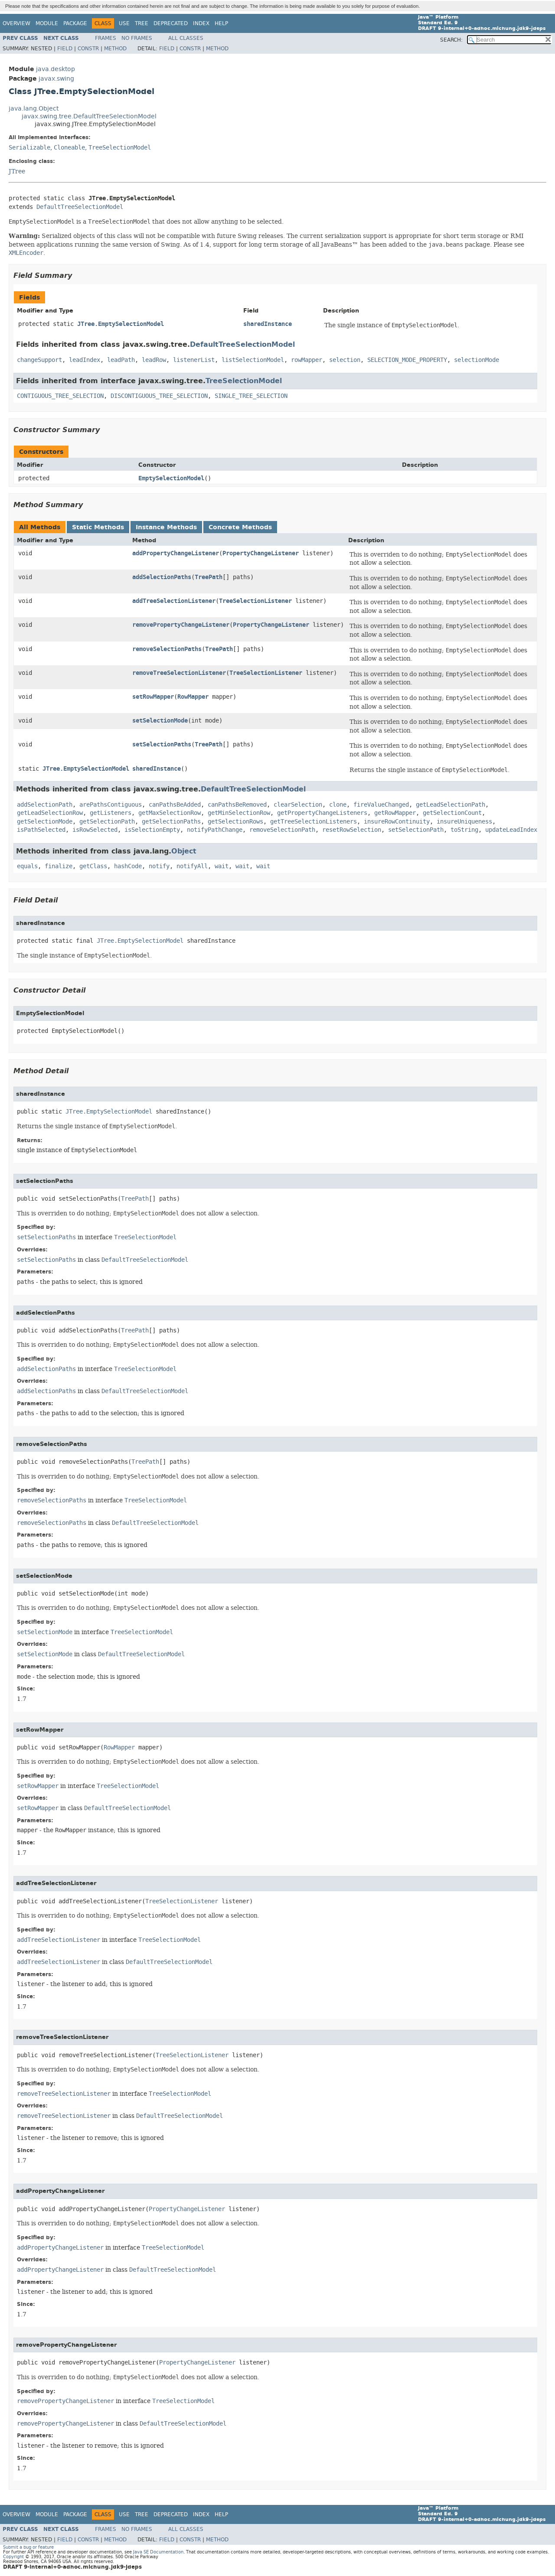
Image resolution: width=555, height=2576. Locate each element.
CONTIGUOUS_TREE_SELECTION (60, 396)
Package (75, 23)
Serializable (29, 147)
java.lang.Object (34, 108)
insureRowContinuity (397, 821)
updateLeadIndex (511, 830)
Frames (105, 38)
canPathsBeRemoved (237, 804)
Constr (88, 49)
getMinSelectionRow (239, 813)
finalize (58, 866)
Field (64, 49)
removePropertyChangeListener (180, 625)
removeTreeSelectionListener (179, 673)
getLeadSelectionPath (450, 804)
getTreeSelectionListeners (313, 821)
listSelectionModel (253, 360)
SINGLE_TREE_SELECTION (251, 396)
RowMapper (193, 696)
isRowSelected (95, 830)
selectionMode (476, 360)
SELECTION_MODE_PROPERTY (407, 360)
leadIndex (84, 360)
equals (27, 866)
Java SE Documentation (158, 2552)
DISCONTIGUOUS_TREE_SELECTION (159, 396)
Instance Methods (166, 527)
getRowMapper (395, 813)
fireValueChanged (381, 804)
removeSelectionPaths (167, 649)
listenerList (194, 360)
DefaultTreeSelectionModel (79, 207)
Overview (16, 23)
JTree (17, 171)
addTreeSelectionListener (173, 601)
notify (159, 866)
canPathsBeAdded (175, 804)
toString (464, 830)
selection (344, 360)
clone (337, 804)
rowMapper (306, 360)
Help (221, 23)
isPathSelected (41, 830)
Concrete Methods (240, 527)
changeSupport (39, 360)
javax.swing (56, 78)
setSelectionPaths (161, 744)
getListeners (110, 813)
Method (115, 49)
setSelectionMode (160, 720)
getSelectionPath (107, 821)
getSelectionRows (235, 821)
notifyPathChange (214, 830)
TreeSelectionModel (119, 147)
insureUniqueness (464, 821)
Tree (141, 23)
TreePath (208, 577)
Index (201, 23)
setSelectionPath (416, 830)
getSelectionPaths (171, 821)
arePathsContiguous (110, 804)
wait (222, 866)
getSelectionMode (44, 821)
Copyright (13, 2556)
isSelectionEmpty (152, 830)
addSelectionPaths (161, 577)
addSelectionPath (44, 804)
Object (183, 851)
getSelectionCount (452, 813)
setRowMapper (153, 696)
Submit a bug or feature (28, 2547)
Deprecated (170, 23)
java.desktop (55, 69)
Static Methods (98, 527)
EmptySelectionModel (171, 478)
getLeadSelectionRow (50, 813)
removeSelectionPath (282, 830)
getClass (93, 866)
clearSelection (298, 804)
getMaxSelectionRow (169, 813)
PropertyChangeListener (260, 553)
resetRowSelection (351, 830)
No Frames (136, 38)
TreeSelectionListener (255, 601)
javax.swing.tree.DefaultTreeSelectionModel (89, 116)
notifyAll (192, 866)
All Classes (185, 38)
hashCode (128, 866)
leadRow (154, 360)
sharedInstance (267, 324)
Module (47, 23)
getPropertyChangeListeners (322, 813)
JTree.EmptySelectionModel (120, 324)
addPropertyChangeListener (175, 553)
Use (124, 23)
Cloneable (69, 147)
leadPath (121, 360)
